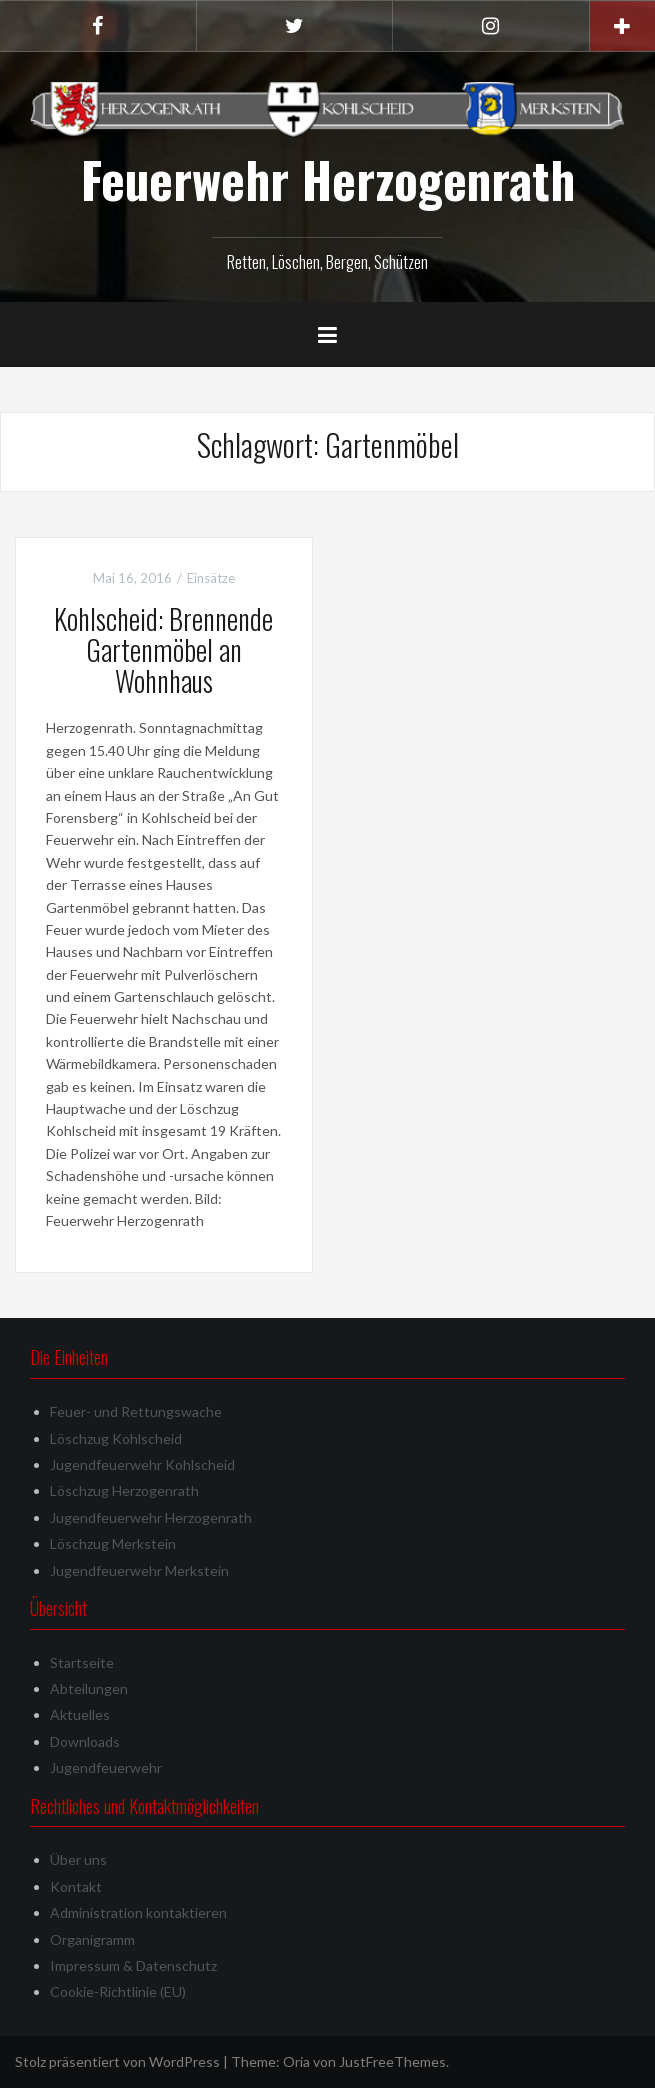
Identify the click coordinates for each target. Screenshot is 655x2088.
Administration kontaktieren (138, 1912)
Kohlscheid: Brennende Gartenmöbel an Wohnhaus (163, 649)
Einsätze (211, 578)
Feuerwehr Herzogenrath (328, 179)
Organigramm (92, 1939)
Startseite (82, 1662)
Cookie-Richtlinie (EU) (118, 1991)
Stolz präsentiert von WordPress (117, 2061)
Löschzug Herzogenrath (124, 1490)
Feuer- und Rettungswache (136, 1411)
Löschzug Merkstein (113, 1543)
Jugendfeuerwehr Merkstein (139, 1570)
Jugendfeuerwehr (106, 1767)
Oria (296, 2061)
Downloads (85, 1741)
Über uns (78, 1859)
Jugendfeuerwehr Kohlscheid (142, 1464)
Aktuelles (80, 1714)
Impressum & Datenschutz (133, 1965)
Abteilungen (89, 1688)
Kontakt (76, 1886)
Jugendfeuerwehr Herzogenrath (151, 1517)
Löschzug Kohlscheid (116, 1438)
